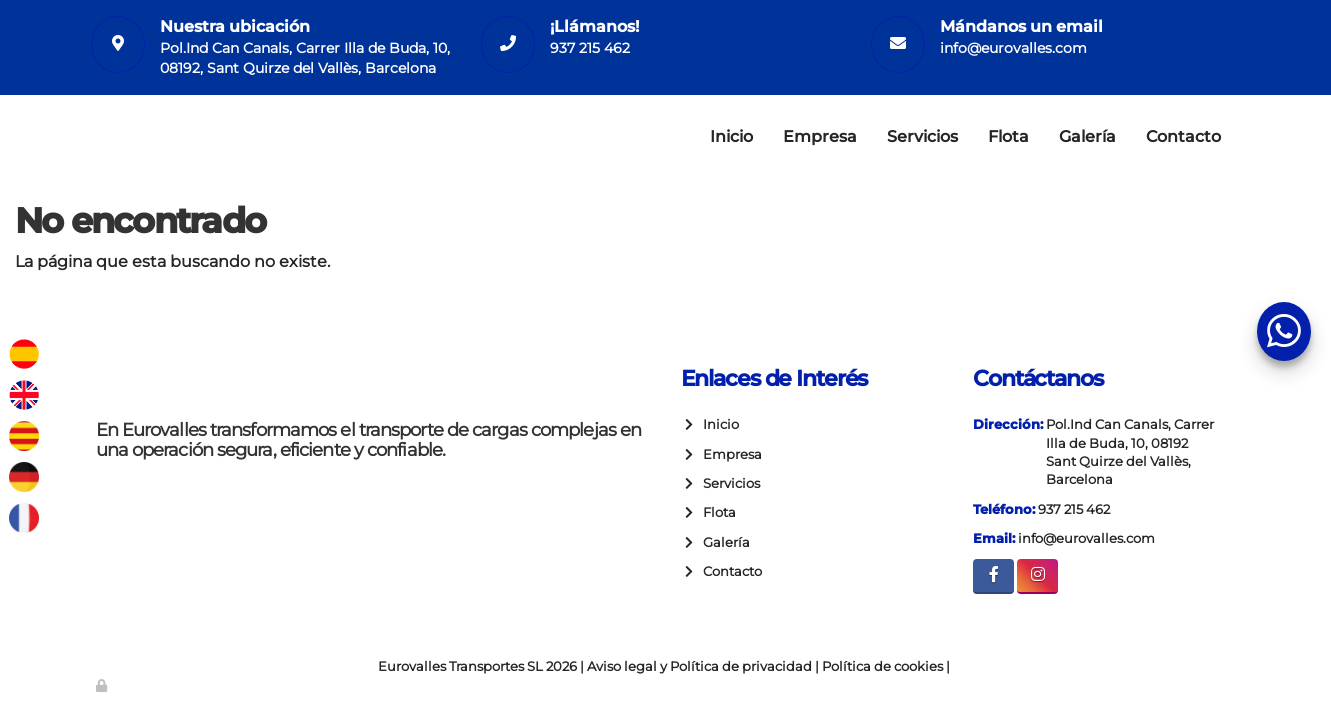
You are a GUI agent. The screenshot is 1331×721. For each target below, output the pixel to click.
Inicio (731, 136)
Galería (1087, 136)
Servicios (922, 136)
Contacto (1183, 136)
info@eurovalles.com (1013, 48)
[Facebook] (993, 576)
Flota (1008, 136)
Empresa (820, 136)
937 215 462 (590, 48)
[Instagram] (1037, 576)
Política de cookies (882, 666)
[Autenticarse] (103, 685)
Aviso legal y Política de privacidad (699, 666)
